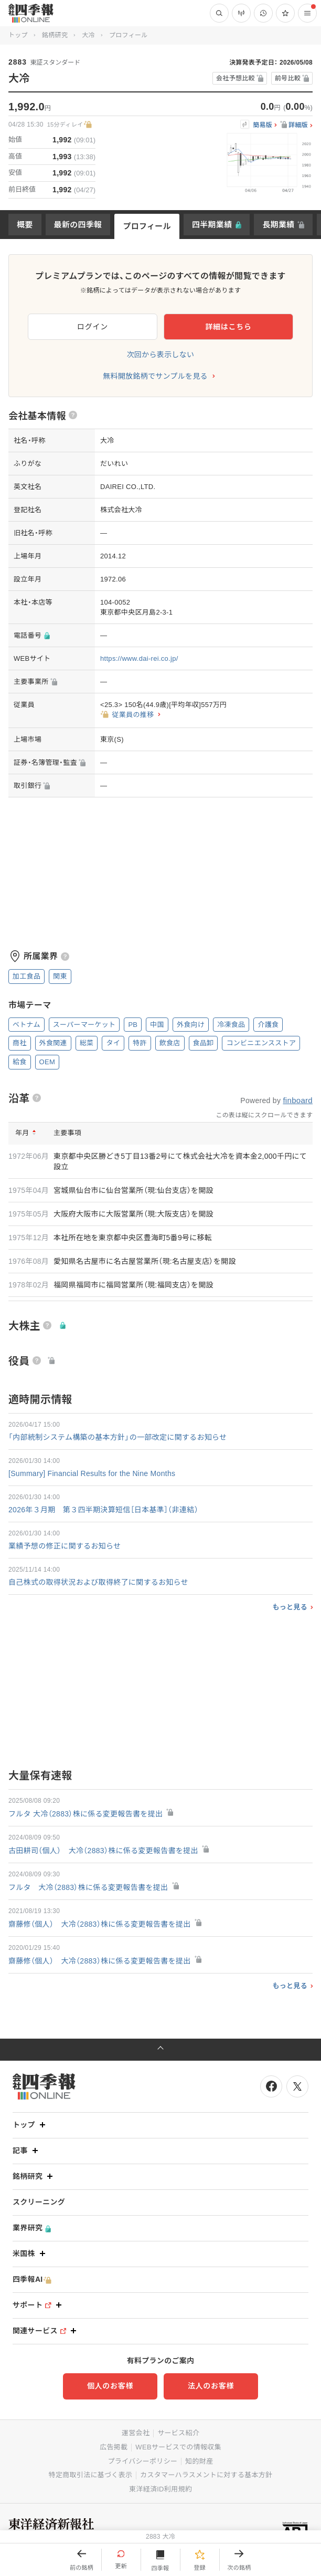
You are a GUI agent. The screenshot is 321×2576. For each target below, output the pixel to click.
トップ (18, 35)
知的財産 (199, 2461)
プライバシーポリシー (143, 2461)
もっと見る (289, 1607)
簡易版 (262, 125)
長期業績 (278, 224)
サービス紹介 (178, 2433)
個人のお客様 (110, 2386)
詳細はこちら (228, 327)
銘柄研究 (55, 35)
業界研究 (32, 2228)
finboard (298, 1100)
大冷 (88, 35)
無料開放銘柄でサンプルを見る (155, 376)
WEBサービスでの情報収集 (178, 2447)
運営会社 (135, 2433)
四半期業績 (212, 224)
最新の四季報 (78, 224)
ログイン (92, 327)
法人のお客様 (211, 2386)
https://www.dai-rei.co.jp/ (139, 658)
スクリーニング (39, 2202)
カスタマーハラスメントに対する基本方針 (206, 2475)
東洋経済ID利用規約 (160, 2489)
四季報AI (32, 2279)
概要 (25, 224)
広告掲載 (113, 2447)
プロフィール (147, 226)
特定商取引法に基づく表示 (91, 2475)
